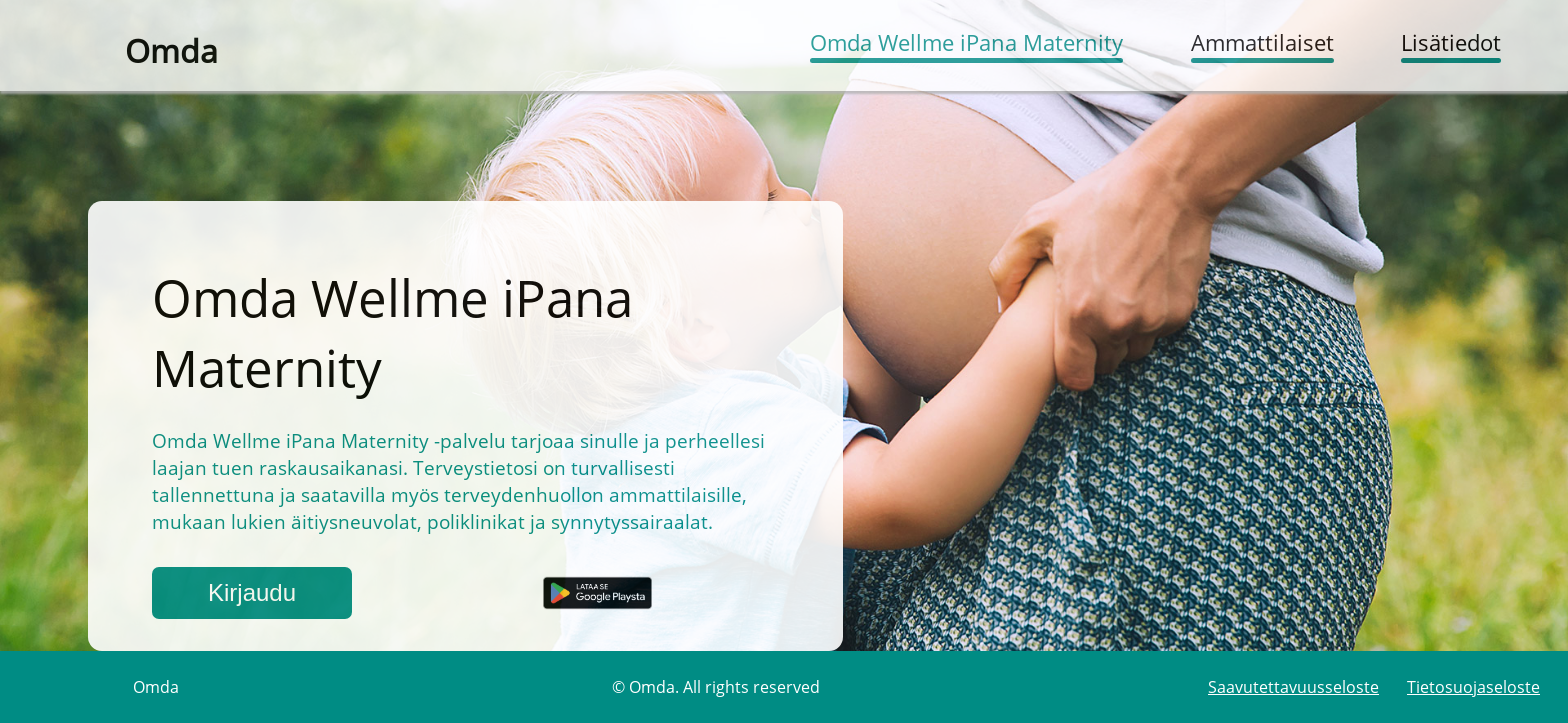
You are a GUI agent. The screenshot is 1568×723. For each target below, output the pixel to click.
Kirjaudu (252, 592)
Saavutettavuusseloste (1293, 687)
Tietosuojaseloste (1473, 687)
